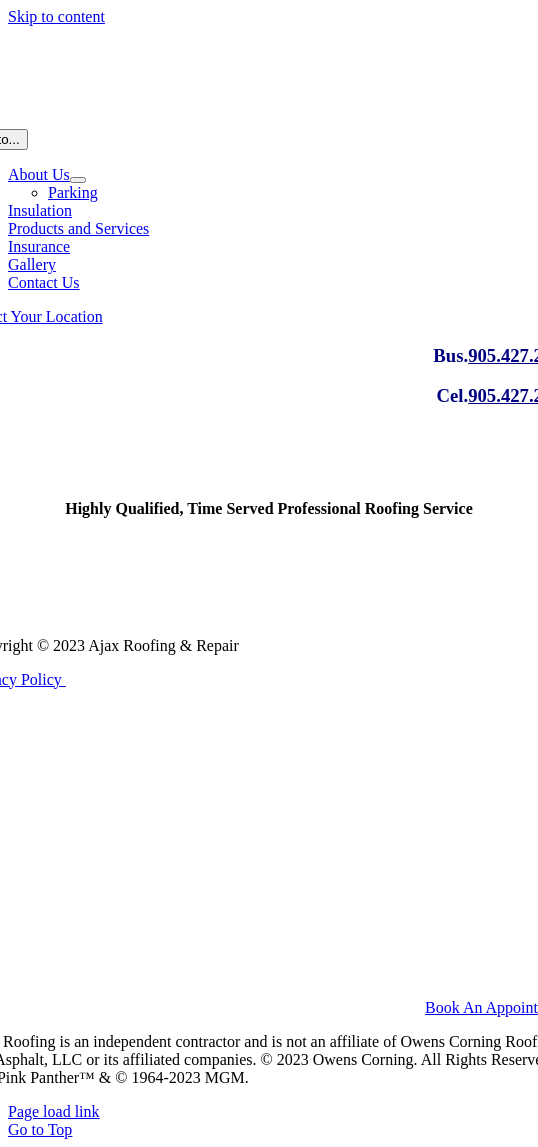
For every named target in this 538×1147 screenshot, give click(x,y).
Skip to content (56, 16)
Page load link (54, 1111)
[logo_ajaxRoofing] (269, 611)
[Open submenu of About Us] (78, 180)
